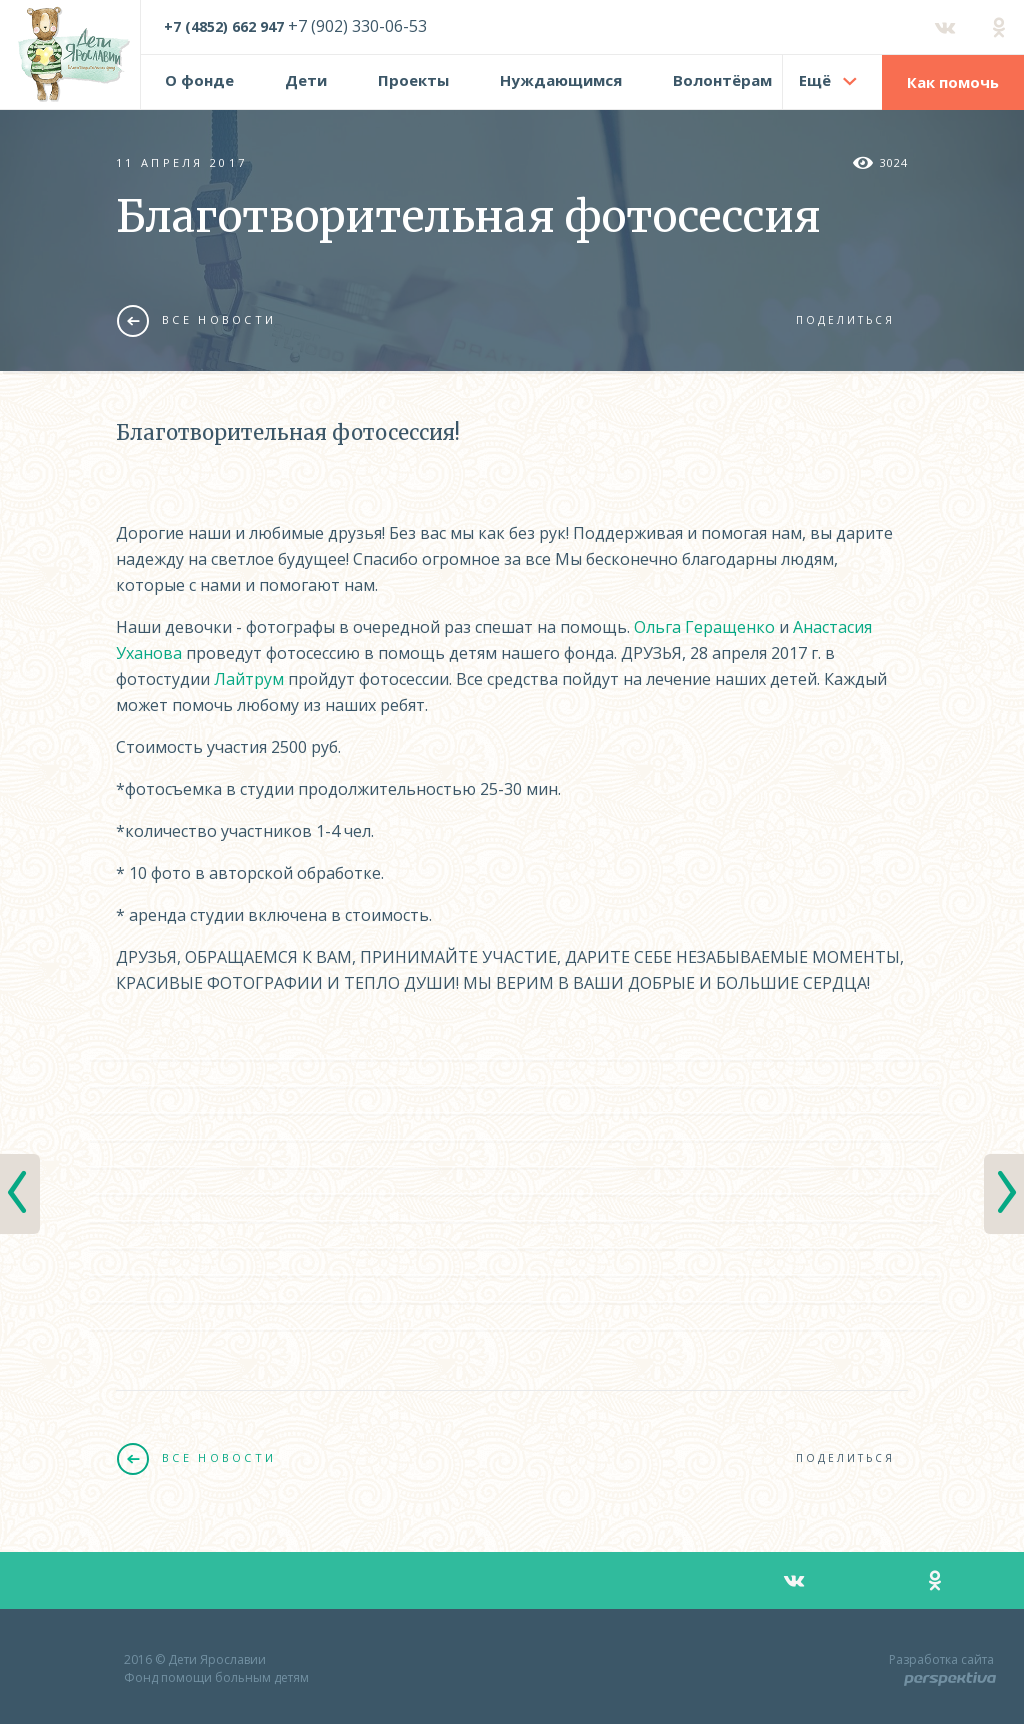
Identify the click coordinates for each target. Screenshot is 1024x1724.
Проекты (413, 80)
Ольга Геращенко (704, 627)
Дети (306, 80)
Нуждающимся (561, 80)
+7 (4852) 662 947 (224, 26)
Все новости (196, 320)
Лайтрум (249, 679)
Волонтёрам (722, 80)
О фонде (199, 80)
